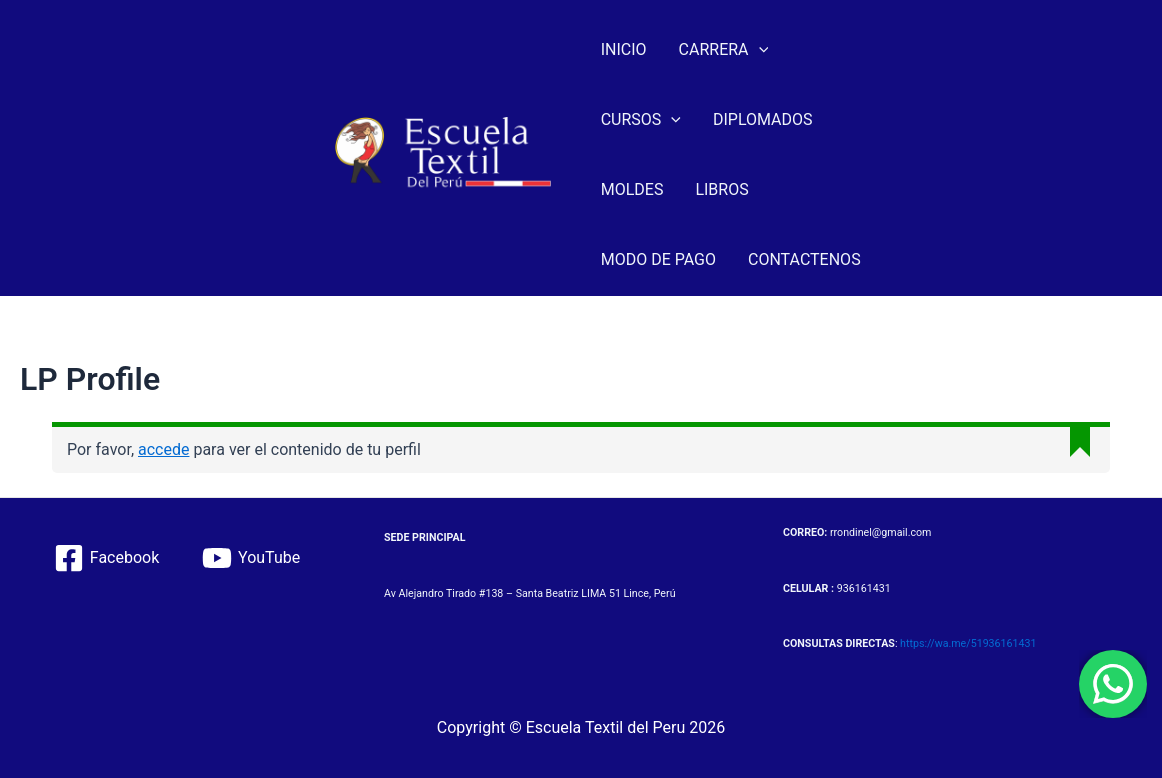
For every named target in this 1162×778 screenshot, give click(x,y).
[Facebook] (106, 558)
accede (163, 449)
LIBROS (721, 189)
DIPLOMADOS (763, 119)
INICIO (624, 49)
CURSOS (641, 120)
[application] (759, 50)
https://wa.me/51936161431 (968, 643)
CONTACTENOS (804, 259)
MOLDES (632, 189)
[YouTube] (251, 558)
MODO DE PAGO (658, 259)
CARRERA (724, 50)
